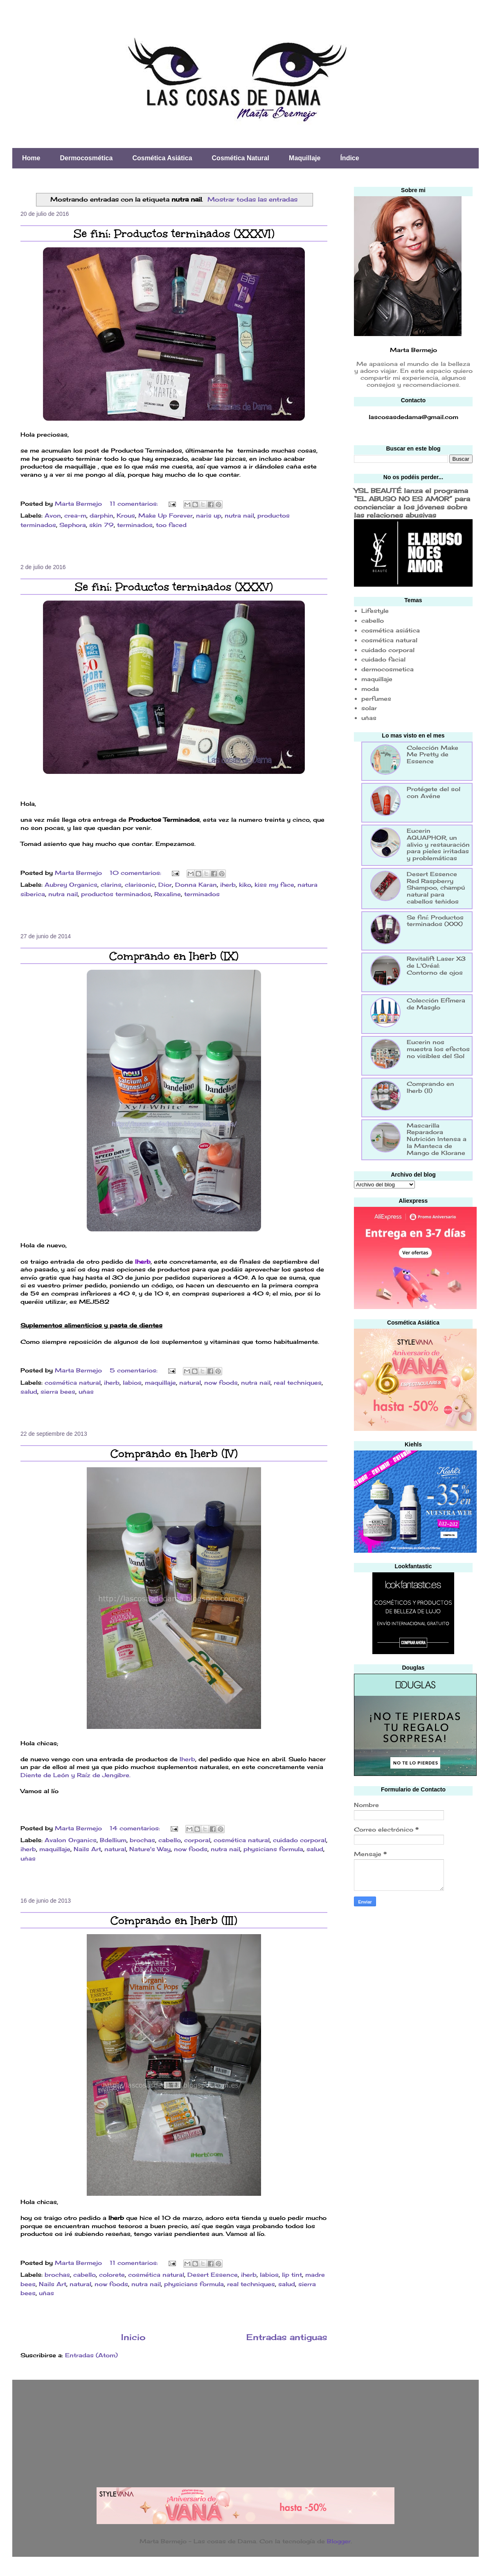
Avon (53, 515)
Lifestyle (375, 610)
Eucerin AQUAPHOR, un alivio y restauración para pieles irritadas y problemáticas (438, 844)
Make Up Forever (165, 515)
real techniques (298, 1382)
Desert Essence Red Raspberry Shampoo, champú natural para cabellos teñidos (436, 887)
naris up (208, 515)
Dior (165, 884)
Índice (349, 158)
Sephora (72, 524)
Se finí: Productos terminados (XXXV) (174, 586)
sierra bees (58, 1391)
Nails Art (87, 1848)
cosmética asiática (390, 630)
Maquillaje (304, 158)
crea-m (75, 515)
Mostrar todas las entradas (252, 199)
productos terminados (116, 893)
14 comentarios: (136, 1828)
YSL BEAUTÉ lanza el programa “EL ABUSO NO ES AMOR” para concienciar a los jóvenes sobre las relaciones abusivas (412, 503)
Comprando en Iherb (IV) (174, 1453)
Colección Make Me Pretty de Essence (432, 754)
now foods (221, 1382)
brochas (142, 1839)
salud (28, 1391)
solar (369, 707)
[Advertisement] (415, 1972)
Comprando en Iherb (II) (430, 1087)
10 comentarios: (136, 872)
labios (132, 1382)
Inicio (133, 2337)
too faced (171, 524)
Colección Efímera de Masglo (436, 1004)
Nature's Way (150, 1848)
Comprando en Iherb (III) (173, 1920)
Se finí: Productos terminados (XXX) (435, 921)
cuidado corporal (299, 1839)
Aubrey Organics (71, 884)
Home (31, 158)
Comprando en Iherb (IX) (174, 955)
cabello (169, 1839)
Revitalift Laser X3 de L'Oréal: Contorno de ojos (436, 965)
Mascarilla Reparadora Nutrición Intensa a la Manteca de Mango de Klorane (436, 1139)
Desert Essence (212, 2274)
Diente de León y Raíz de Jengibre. (75, 1774)
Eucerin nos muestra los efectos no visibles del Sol (438, 1048)
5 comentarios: (135, 1370)
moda (370, 688)
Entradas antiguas (286, 2337)
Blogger (339, 2541)
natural (190, 1382)
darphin (101, 515)
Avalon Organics (71, 1839)
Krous (126, 515)
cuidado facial (383, 659)
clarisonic (140, 884)
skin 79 (101, 524)
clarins (111, 884)
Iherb (143, 1261)
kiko (245, 884)
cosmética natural (73, 1382)
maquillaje (160, 1382)
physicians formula (273, 1848)
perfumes (376, 698)
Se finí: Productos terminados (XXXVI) (174, 233)
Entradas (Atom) (91, 2355)
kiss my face (274, 884)
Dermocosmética (86, 158)
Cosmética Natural (241, 158)
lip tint (292, 2274)
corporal (197, 1839)
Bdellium (113, 1839)
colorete (112, 2274)
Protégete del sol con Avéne (433, 792)
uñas (86, 1391)
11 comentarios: (135, 503)
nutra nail (239, 515)
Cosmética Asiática (162, 158)
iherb (228, 884)
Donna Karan (196, 884)
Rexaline (167, 893)
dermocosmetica (387, 669)
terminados (135, 524)
